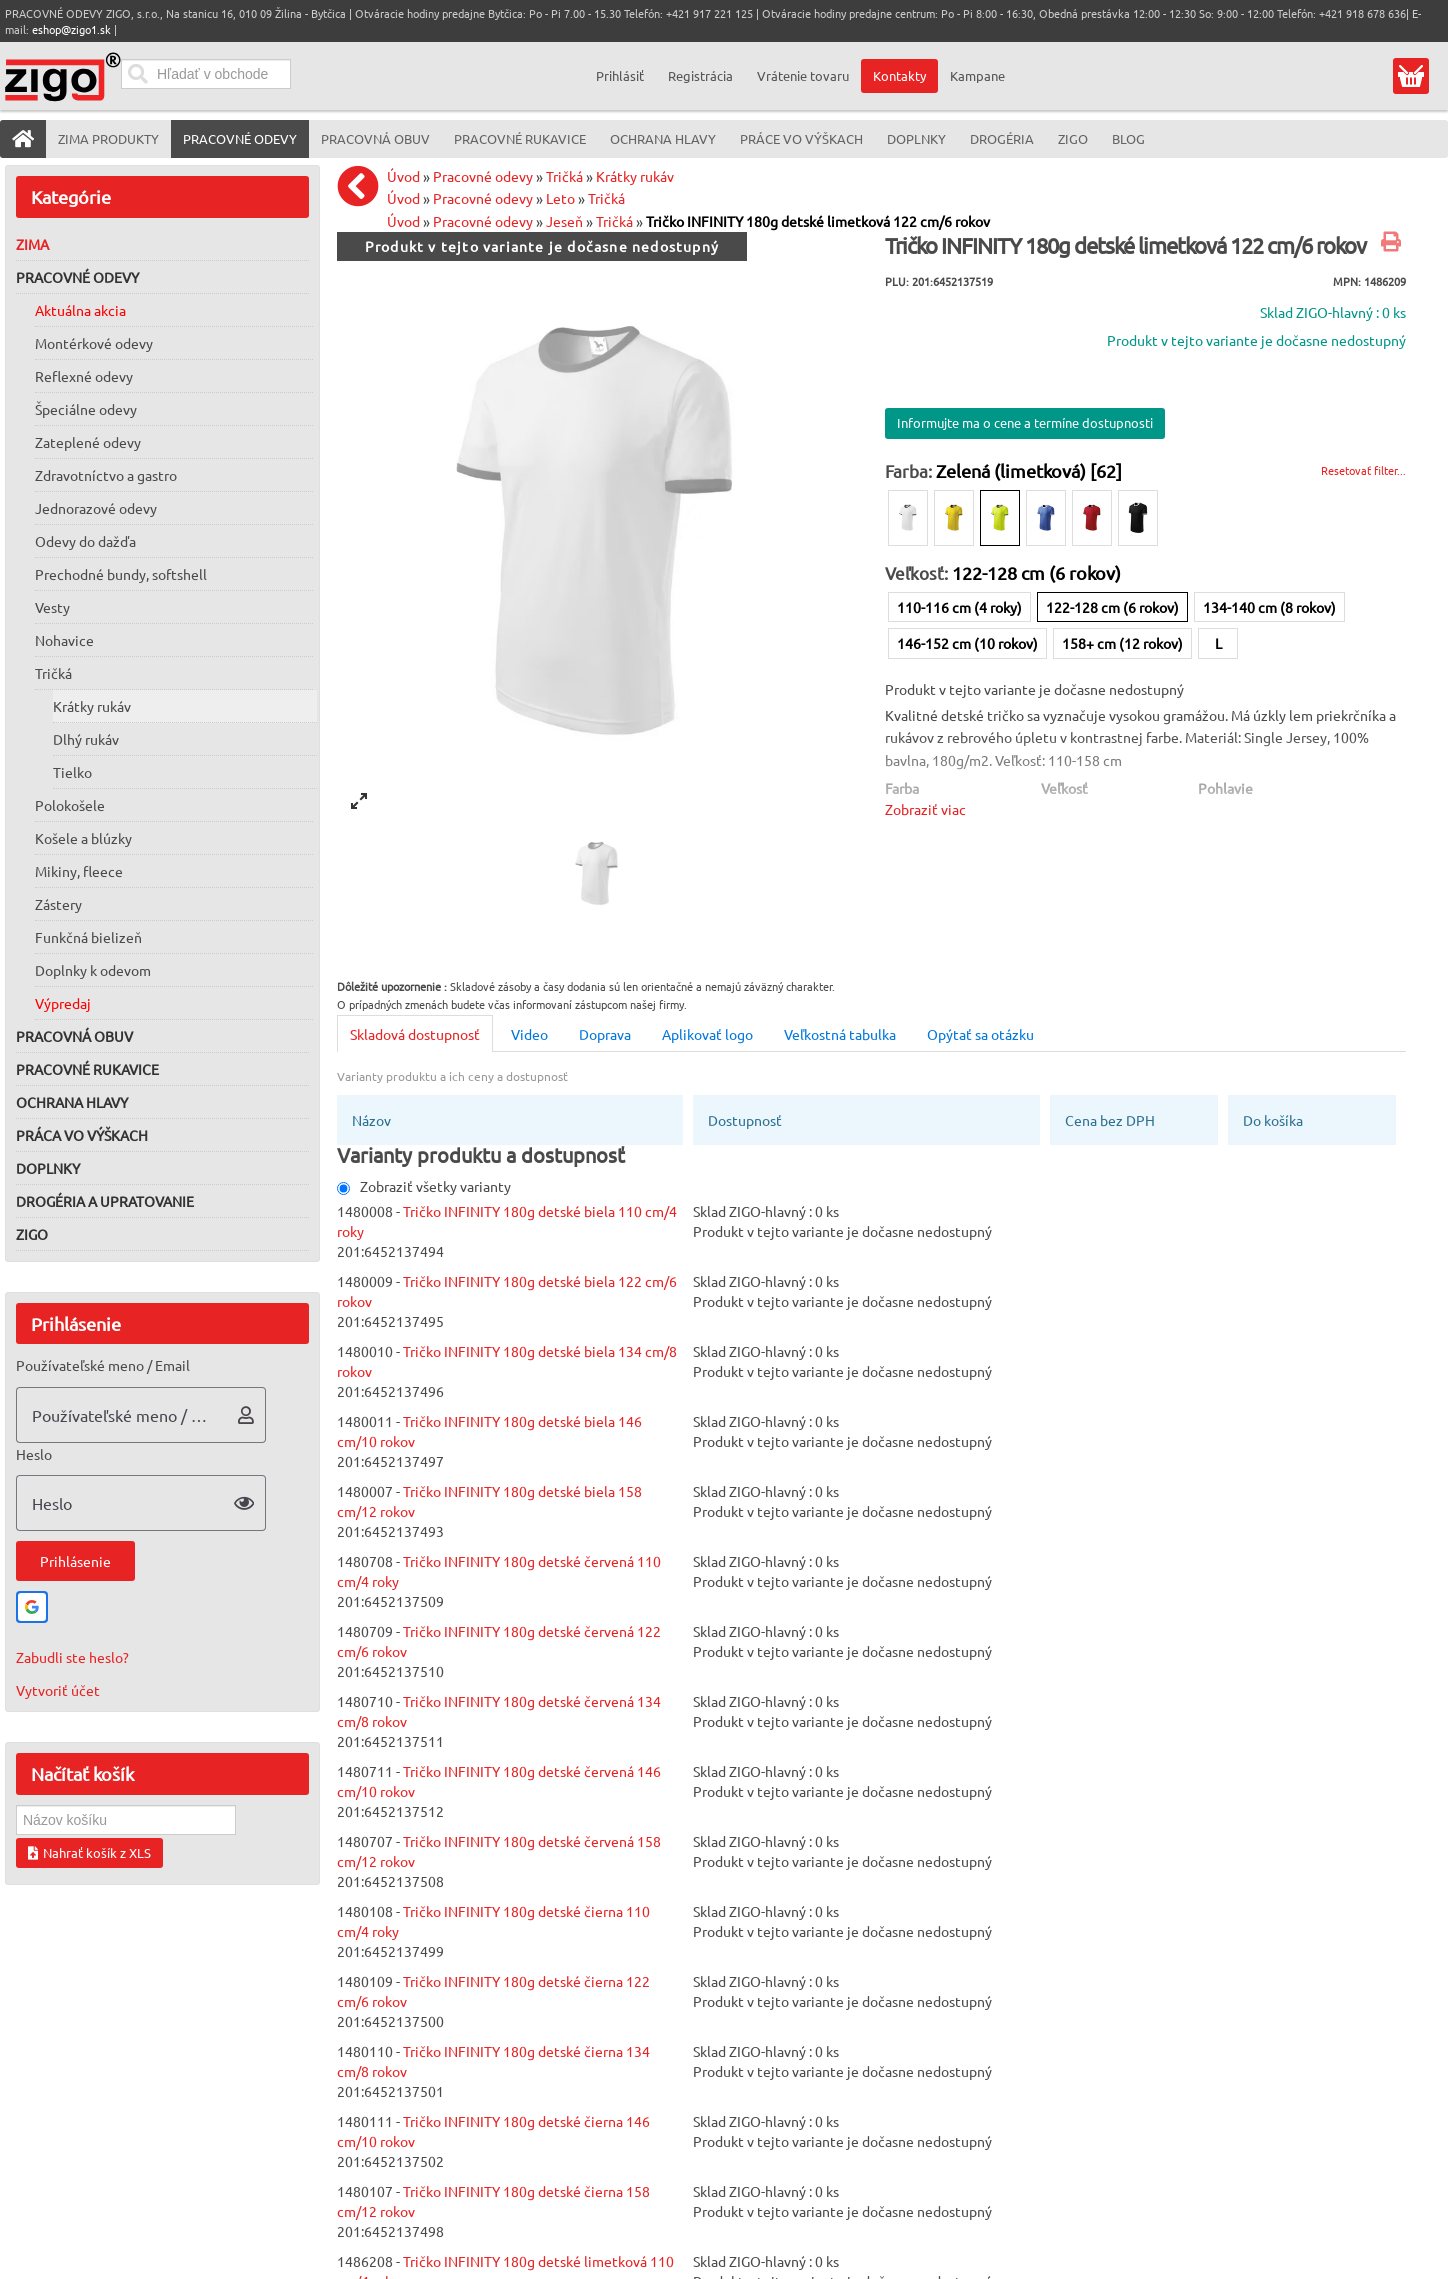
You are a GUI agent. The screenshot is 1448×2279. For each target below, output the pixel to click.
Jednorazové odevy (96, 508)
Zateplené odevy (88, 442)
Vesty (52, 607)
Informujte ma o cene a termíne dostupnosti (1025, 422)
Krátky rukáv (92, 706)
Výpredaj (63, 1003)
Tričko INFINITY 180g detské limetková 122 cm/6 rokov (818, 221)
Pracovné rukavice (87, 1069)
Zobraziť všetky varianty (424, 1186)
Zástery (58, 904)
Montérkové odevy (94, 343)
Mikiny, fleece (79, 871)
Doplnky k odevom (93, 970)
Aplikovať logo (707, 1034)
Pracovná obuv (74, 1036)
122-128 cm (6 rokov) (1112, 607)
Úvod (403, 176)
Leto (560, 198)
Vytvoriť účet (58, 1690)
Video (529, 1034)
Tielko (72, 772)
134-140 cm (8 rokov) (1269, 607)
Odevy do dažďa (85, 541)
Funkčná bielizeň (88, 937)
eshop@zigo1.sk (71, 29)
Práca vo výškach (82, 1135)
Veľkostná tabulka (840, 1034)
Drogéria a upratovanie (105, 1201)
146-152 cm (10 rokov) (967, 643)
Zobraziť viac (925, 809)
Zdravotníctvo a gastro (106, 475)
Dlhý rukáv (86, 739)
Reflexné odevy (84, 376)
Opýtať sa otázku (980, 1034)
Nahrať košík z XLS (89, 1852)
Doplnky (48, 1168)
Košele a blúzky (83, 838)
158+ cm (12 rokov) (1122, 643)
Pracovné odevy (77, 277)
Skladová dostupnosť (415, 1034)
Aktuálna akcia (80, 310)
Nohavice (64, 640)
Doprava (605, 1034)
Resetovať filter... (1363, 470)
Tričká (53, 673)
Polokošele (70, 805)
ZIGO (32, 1234)
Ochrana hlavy (72, 1102)
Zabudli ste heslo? (72, 1657)
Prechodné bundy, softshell (121, 574)
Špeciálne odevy (86, 409)
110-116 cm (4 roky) (959, 607)
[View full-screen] (359, 801)
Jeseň (564, 221)
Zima (32, 244)
